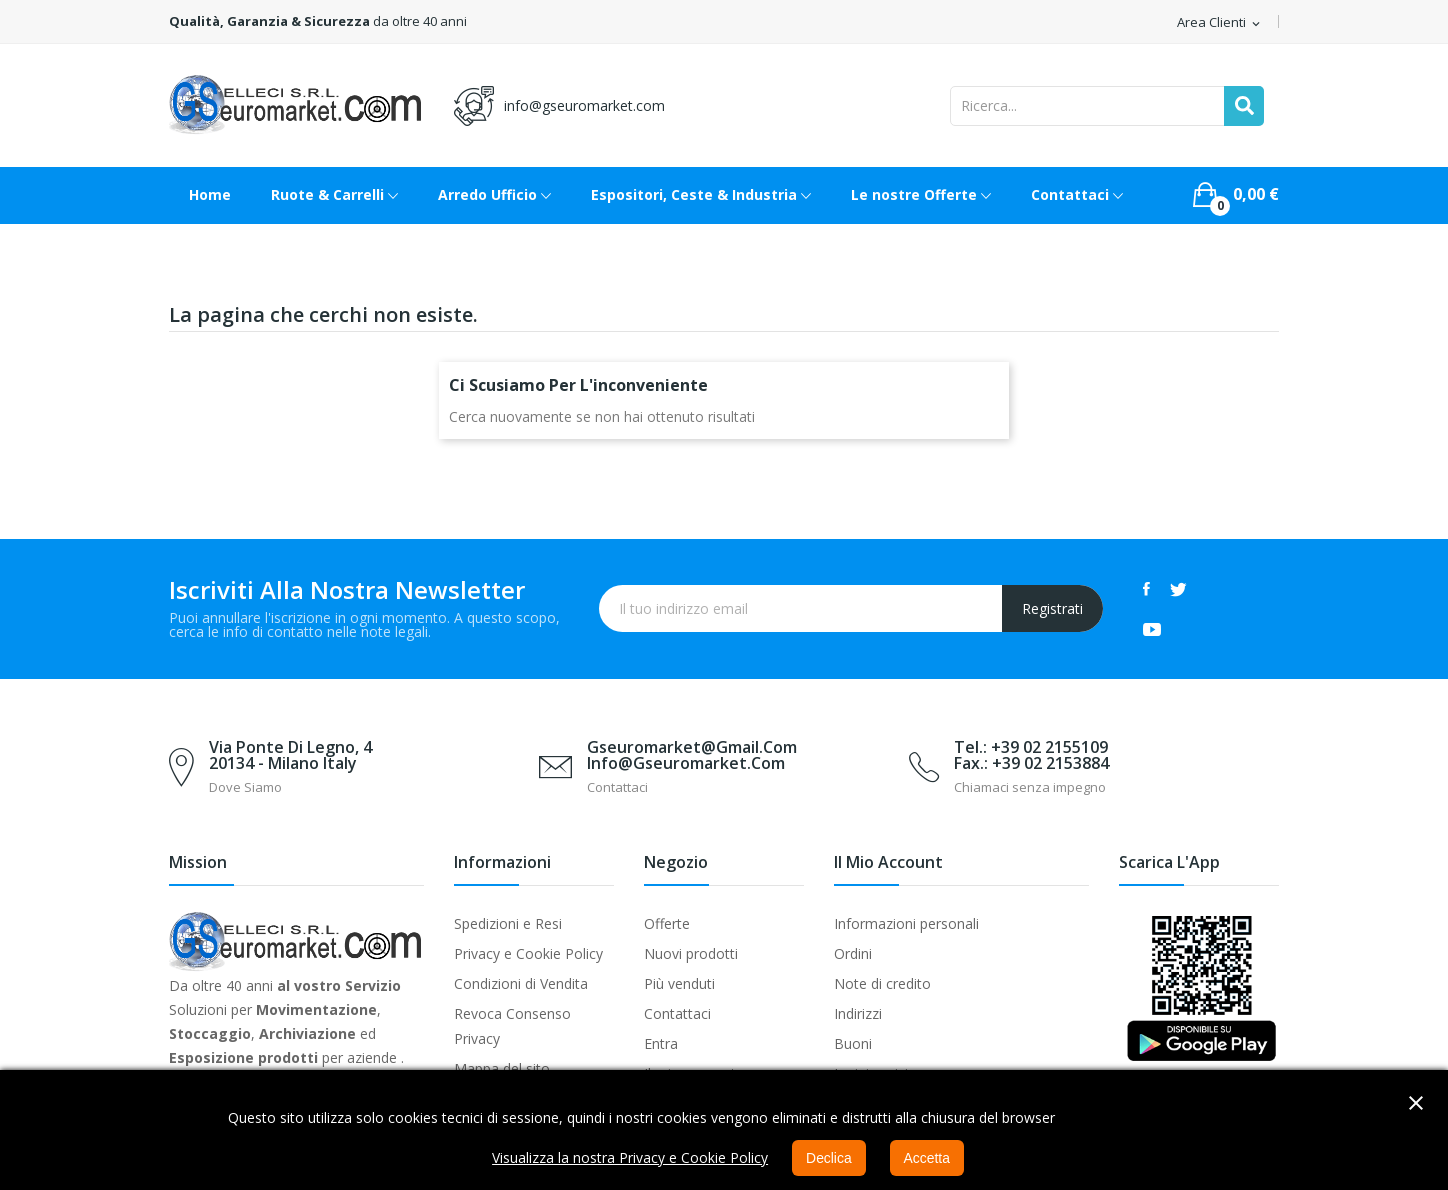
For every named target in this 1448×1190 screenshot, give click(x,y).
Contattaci (677, 1013)
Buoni (853, 1043)
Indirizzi (858, 1013)
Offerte (667, 923)
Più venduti (679, 983)
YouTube (1152, 629)
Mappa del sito (502, 1068)
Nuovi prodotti (691, 953)
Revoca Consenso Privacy (512, 1026)
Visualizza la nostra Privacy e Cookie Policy (630, 1157)
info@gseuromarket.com (584, 105)
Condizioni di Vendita (521, 983)
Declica (829, 1158)
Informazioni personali (906, 923)
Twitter (1178, 589)
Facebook (1146, 589)
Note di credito (882, 983)
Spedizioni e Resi (508, 923)
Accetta (927, 1158)
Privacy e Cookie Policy (528, 953)
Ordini (853, 953)
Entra (661, 1043)
